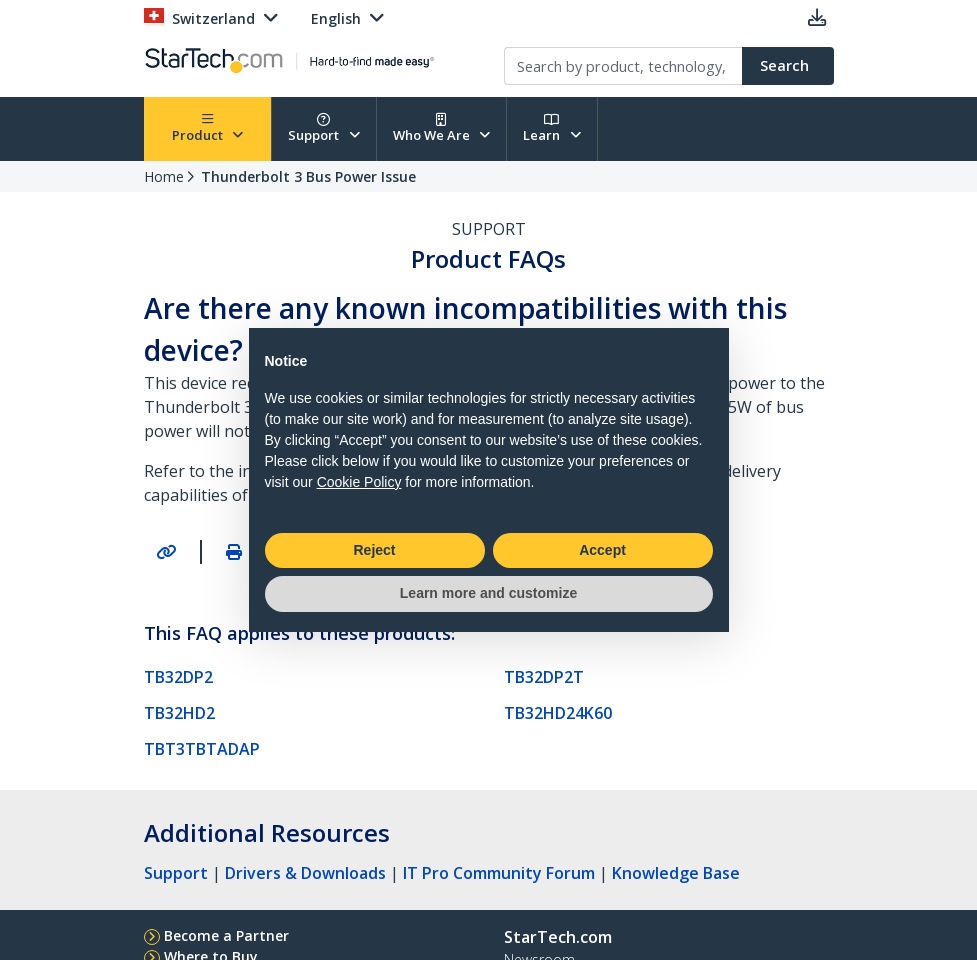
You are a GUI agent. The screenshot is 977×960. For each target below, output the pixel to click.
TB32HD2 (179, 713)
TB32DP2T (544, 677)
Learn (552, 128)
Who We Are (442, 128)
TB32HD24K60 (558, 713)
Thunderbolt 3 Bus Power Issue (308, 176)
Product (208, 128)
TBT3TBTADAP (202, 749)
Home (164, 176)
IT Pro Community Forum (499, 873)
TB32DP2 (178, 677)
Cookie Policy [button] (359, 482)
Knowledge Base (676, 873)
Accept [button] (602, 550)
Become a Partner (226, 935)
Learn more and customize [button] (488, 593)
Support (324, 128)
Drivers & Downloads (305, 873)
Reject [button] (374, 550)
